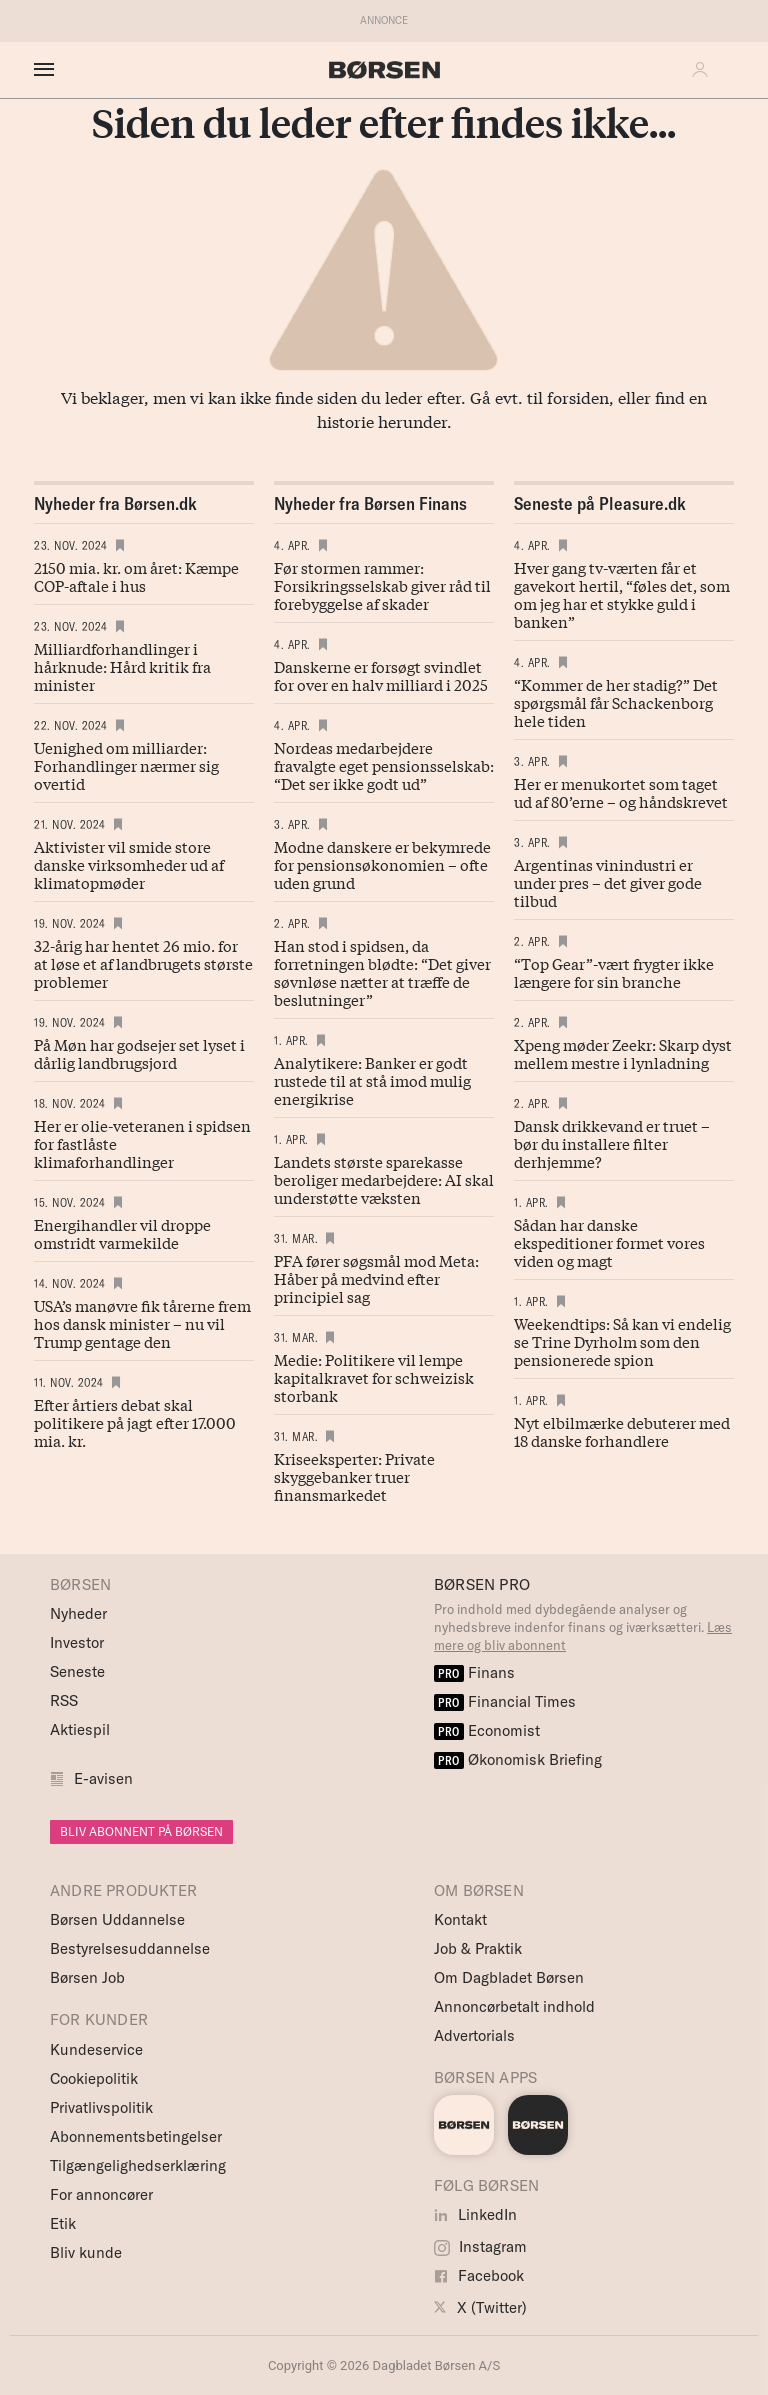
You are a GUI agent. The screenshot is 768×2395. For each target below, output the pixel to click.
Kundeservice (96, 2049)
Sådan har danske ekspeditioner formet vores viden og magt (609, 1242)
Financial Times (505, 1701)
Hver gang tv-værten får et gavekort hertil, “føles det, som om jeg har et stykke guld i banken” (622, 594)
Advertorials (474, 2035)
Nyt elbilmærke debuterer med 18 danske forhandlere (622, 1431)
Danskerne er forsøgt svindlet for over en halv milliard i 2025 (381, 675)
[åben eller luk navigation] (48, 70)
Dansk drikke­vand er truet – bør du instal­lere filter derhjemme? (612, 1143)
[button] (704, 70)
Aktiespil (80, 1729)
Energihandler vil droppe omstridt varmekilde (122, 1233)
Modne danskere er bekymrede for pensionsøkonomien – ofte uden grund (382, 864)
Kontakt (460, 1919)
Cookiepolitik (94, 2078)
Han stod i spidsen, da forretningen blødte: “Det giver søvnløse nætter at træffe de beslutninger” (382, 972)
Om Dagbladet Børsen (509, 1977)
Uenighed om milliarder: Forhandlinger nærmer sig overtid (126, 765)
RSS (64, 1700)
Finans (474, 1672)
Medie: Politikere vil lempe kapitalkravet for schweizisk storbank (374, 1377)
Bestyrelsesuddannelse (130, 1948)
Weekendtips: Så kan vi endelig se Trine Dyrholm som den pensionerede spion (622, 1341)
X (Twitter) (480, 2307)
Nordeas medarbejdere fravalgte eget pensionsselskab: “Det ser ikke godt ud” (384, 765)
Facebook (479, 2275)
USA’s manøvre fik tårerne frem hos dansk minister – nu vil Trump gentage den (142, 1323)
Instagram (480, 2246)
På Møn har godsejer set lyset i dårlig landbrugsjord (139, 1053)
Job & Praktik (478, 1948)
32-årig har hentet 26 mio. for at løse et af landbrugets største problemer (143, 963)
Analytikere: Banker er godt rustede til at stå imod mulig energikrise (372, 1080)
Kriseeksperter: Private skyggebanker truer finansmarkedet (354, 1476)
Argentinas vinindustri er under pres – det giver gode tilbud (608, 882)
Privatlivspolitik (101, 2107)
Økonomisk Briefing (518, 1759)
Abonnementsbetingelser (136, 2136)
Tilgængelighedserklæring (138, 2165)
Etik (63, 2223)
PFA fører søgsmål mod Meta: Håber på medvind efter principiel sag (376, 1278)
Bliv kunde (86, 2252)
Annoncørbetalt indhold (514, 2006)
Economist (487, 1730)
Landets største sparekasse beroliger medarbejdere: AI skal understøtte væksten (384, 1179)
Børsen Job (87, 1977)
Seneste (77, 1671)
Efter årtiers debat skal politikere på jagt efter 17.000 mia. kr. (135, 1422)
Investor (77, 1642)
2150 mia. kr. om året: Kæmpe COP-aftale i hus (136, 576)
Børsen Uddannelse (117, 1919)
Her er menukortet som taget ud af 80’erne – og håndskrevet (621, 792)
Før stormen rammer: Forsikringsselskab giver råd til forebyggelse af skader (382, 585)
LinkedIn (475, 2214)
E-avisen (103, 1778)
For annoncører (101, 2194)
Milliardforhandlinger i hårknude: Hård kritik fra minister (122, 666)
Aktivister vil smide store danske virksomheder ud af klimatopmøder (129, 864)
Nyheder (78, 1613)
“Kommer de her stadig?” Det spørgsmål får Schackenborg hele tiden (616, 702)
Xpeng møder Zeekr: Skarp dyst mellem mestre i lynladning (623, 1053)
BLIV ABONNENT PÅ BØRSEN (141, 1831)
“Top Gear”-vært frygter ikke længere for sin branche (614, 972)
